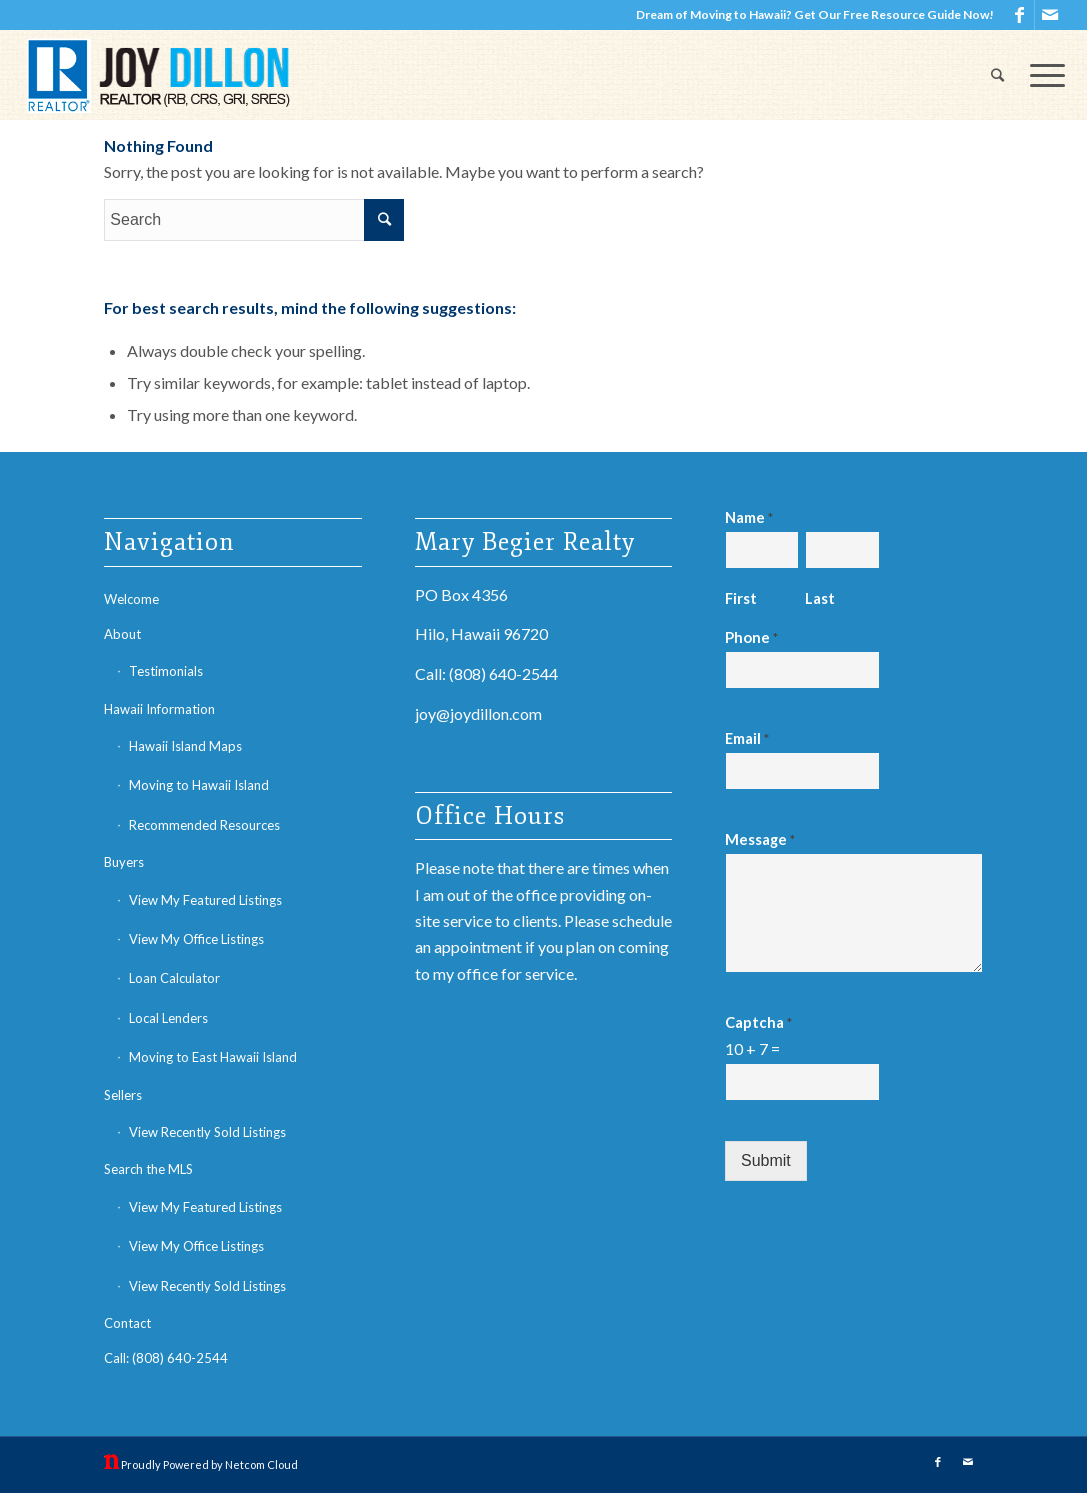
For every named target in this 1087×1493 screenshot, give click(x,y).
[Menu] (1041, 75)
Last (820, 598)
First (741, 598)
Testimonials (166, 671)
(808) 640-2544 (503, 673)
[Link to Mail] (1050, 15)
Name (749, 517)
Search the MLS (148, 1169)
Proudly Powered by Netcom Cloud (209, 1464)
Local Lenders (168, 1018)
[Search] (997, 75)
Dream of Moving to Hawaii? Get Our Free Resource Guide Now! (815, 14)
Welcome (131, 599)
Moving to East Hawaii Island (213, 1057)
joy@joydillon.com (478, 713)
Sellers (123, 1095)
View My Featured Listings (205, 900)
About (122, 634)
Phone (751, 637)
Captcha (758, 1022)
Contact (127, 1323)
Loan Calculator (174, 978)
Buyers (124, 862)
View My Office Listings (196, 939)
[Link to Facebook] (1019, 15)
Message (760, 839)
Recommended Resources (204, 825)
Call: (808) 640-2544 (166, 1358)
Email (747, 738)
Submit (766, 1160)
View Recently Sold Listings (207, 1132)
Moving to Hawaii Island (199, 785)
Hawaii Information (159, 709)
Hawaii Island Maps (185, 746)
